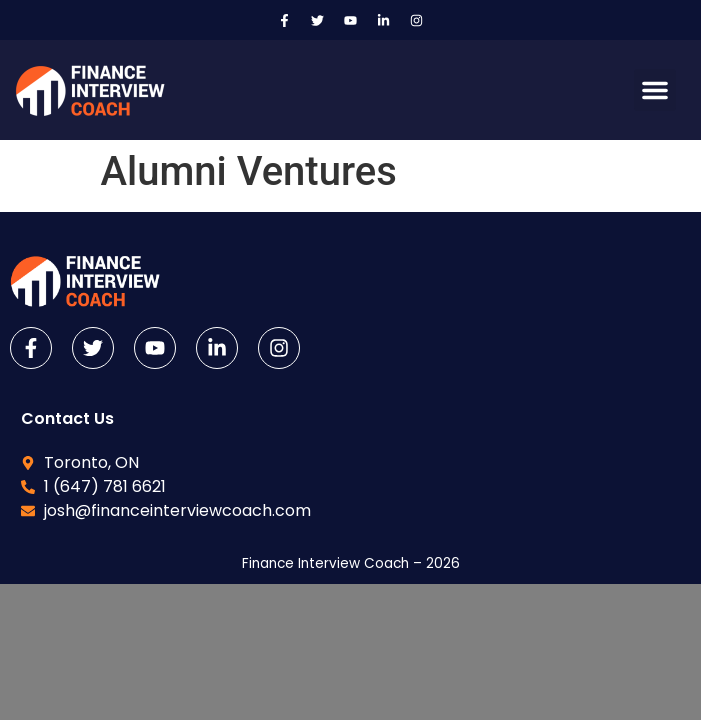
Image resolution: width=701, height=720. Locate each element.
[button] (655, 90)
